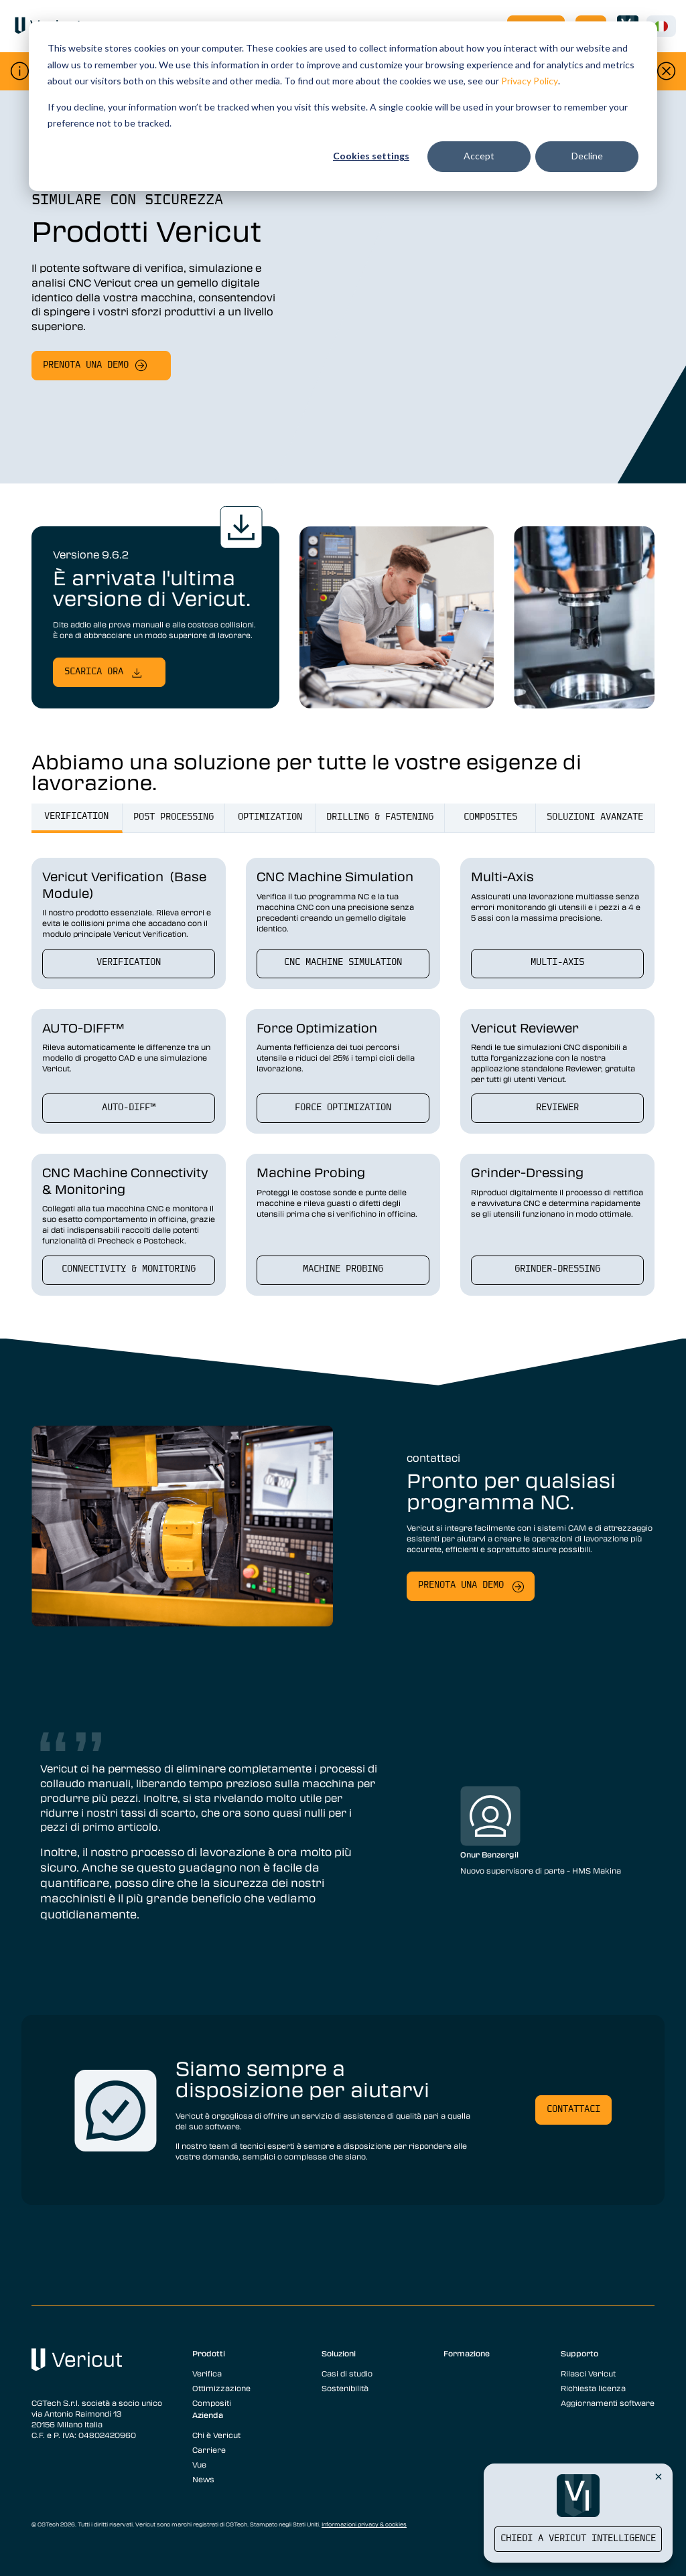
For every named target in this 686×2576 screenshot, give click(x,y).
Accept (479, 155)
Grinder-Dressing (557, 1269)
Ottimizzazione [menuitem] (221, 2387)
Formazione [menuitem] (466, 2353)
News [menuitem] (203, 2479)
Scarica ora (93, 672)
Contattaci (573, 2110)
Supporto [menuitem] (579, 2353)
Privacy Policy (529, 80)
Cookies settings (371, 155)
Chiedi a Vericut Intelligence (578, 2539)
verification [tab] (76, 817)
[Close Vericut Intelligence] (658, 2476)
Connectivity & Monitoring (129, 1269)
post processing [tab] (173, 817)
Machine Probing (343, 1269)
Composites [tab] (490, 817)
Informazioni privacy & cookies (364, 2524)
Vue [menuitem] (199, 2464)
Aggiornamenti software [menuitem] (608, 2402)
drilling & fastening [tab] (379, 817)
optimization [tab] (270, 817)
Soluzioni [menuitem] (339, 2353)
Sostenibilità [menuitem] (345, 2387)
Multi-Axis (557, 963)
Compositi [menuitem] (211, 2402)
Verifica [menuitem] (207, 2373)
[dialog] (343, 106)
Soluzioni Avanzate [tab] (595, 817)
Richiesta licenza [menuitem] (593, 2387)
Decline (587, 155)
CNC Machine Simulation (343, 963)
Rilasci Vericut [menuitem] (588, 2373)
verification (128, 963)
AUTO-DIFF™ (128, 1108)
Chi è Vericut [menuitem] (216, 2434)
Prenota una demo (86, 365)
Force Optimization (343, 1108)
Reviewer (557, 1108)
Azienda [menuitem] (207, 2414)
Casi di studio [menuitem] (347, 2373)
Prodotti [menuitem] (208, 2353)
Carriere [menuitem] (209, 2449)
